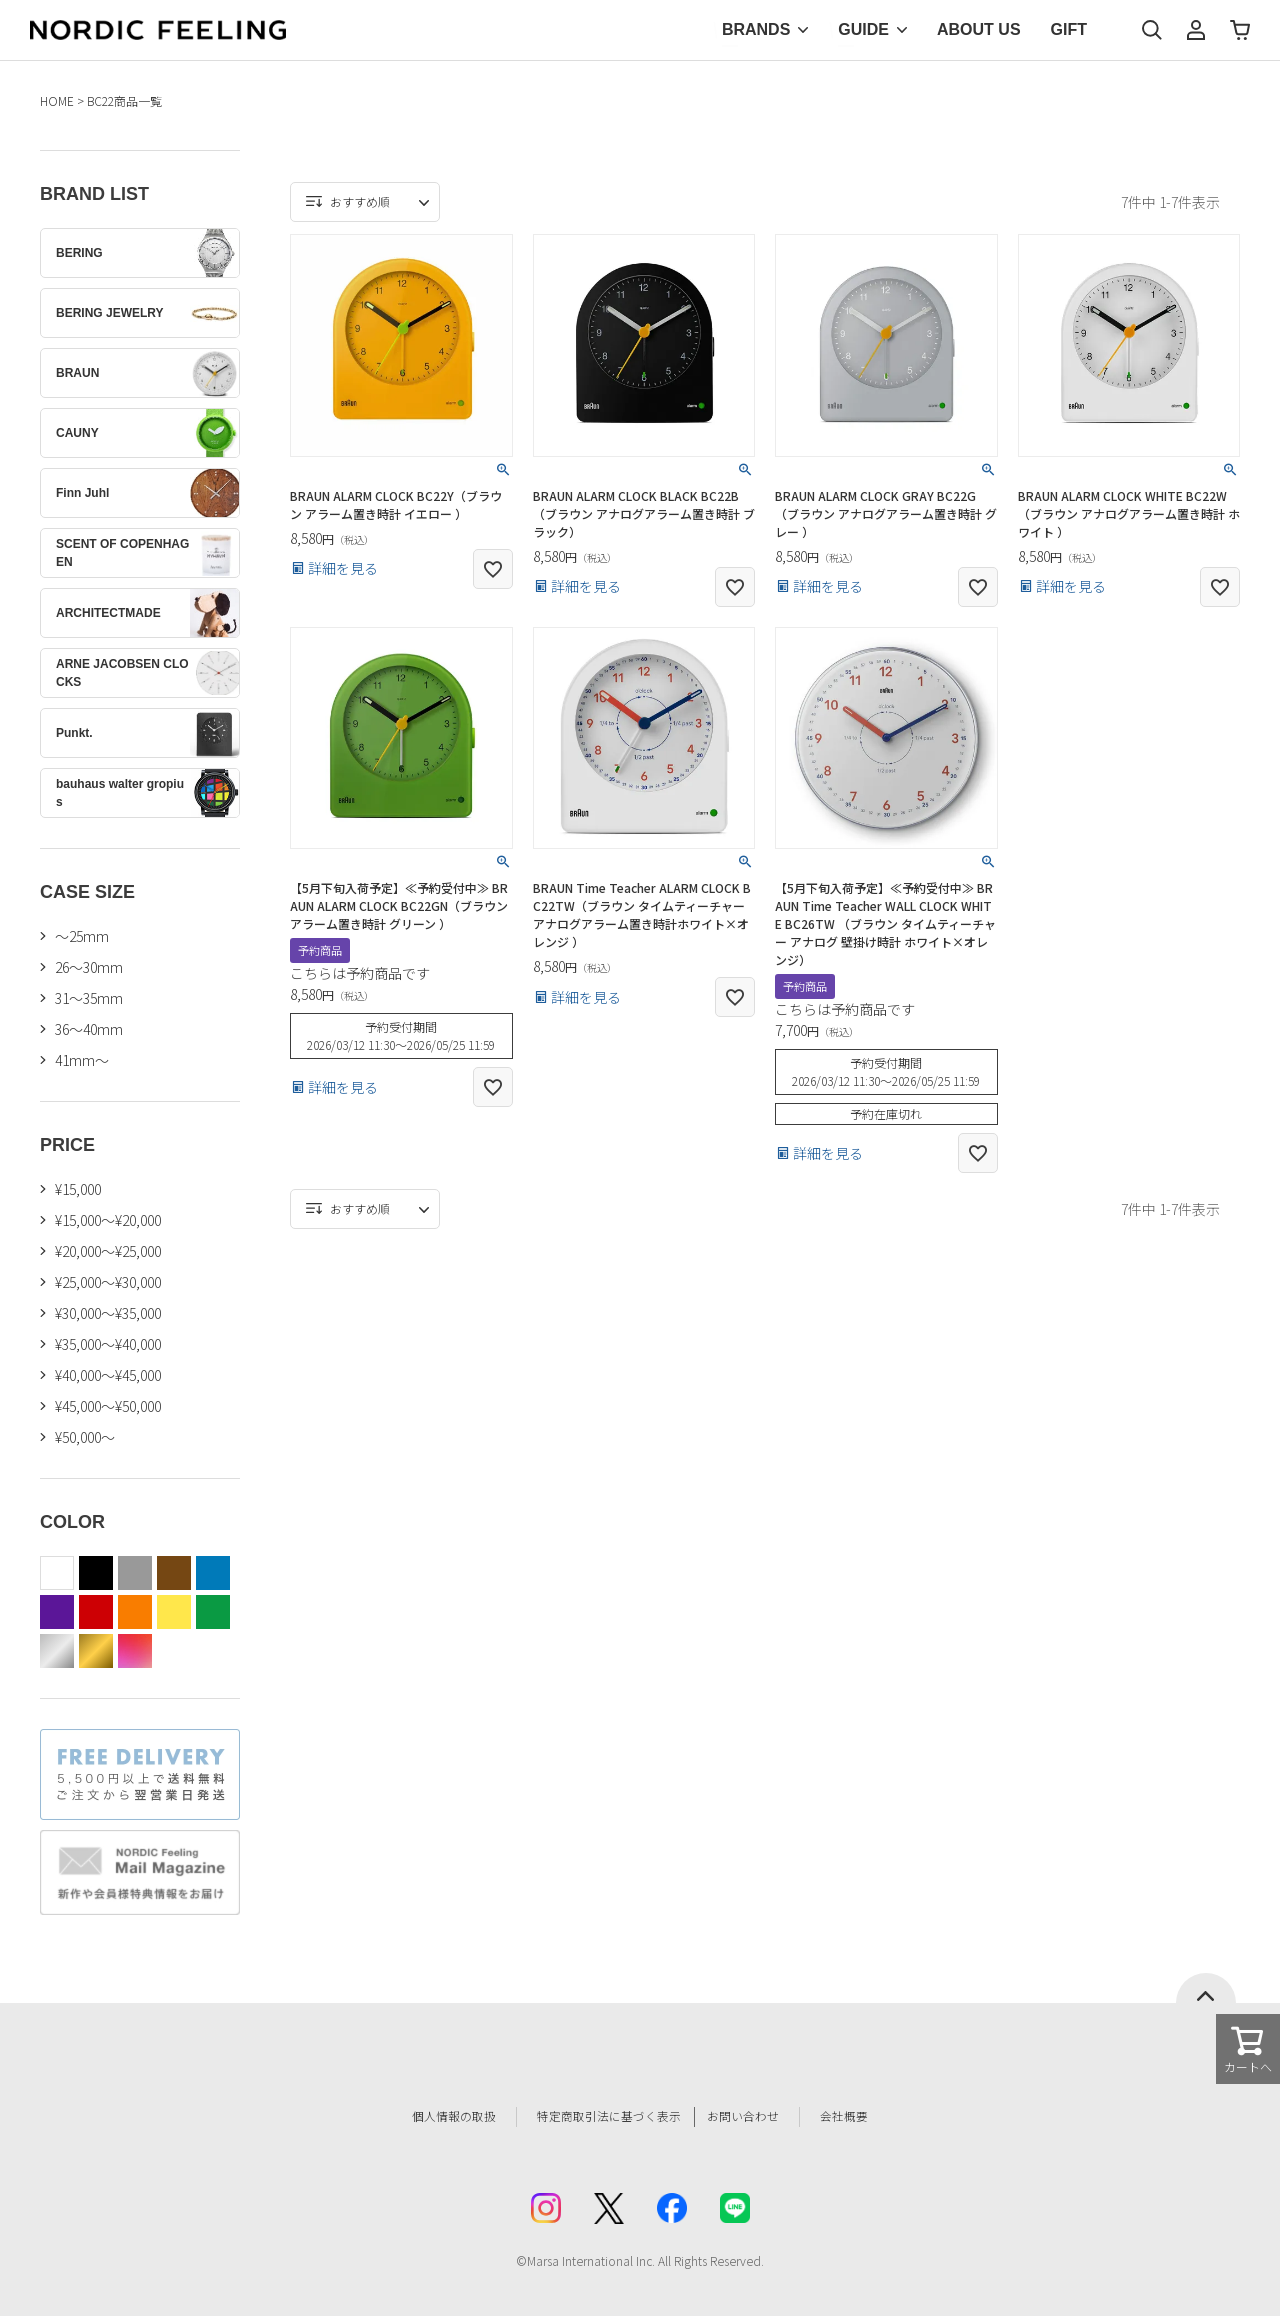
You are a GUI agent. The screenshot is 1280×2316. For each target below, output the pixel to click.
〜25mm (82, 936)
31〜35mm (89, 998)
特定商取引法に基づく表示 (599, 2117)
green (213, 1612)
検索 (1152, 30)
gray (135, 1573)
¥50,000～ (85, 1437)
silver (57, 1651)
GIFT (1069, 29)
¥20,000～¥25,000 (108, 1251)
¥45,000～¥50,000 (108, 1406)
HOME (57, 100)
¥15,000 (78, 1189)
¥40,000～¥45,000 (108, 1375)
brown (174, 1573)
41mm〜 (82, 1060)
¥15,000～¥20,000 (108, 1220)
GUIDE (863, 29)
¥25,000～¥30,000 (108, 1282)
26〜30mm (89, 967)
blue (213, 1573)
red (96, 1612)
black (96, 1573)
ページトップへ (1206, 1988)
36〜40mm (89, 1029)
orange (135, 1612)
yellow (174, 1612)
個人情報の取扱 (425, 2117)
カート (1240, 30)
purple (57, 1612)
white (57, 1573)
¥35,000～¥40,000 (108, 1344)
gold (96, 1651)
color (135, 1651)
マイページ (1196, 30)
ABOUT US (979, 29)
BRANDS (756, 29)
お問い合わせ (766, 2117)
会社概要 (877, 2117)
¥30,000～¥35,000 (108, 1313)
